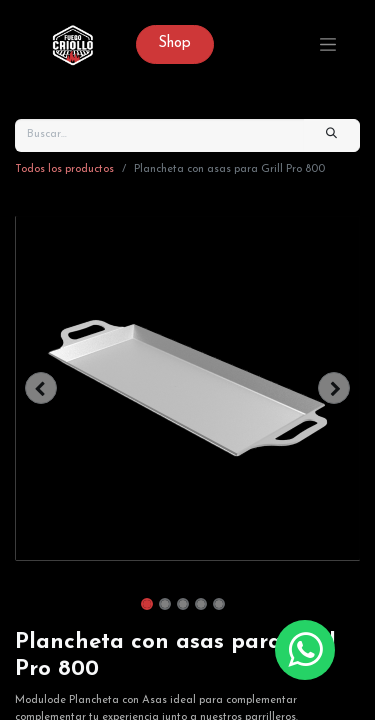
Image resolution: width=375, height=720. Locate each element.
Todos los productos (64, 169)
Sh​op (174, 43)
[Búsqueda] (332, 135)
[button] (41, 388)
